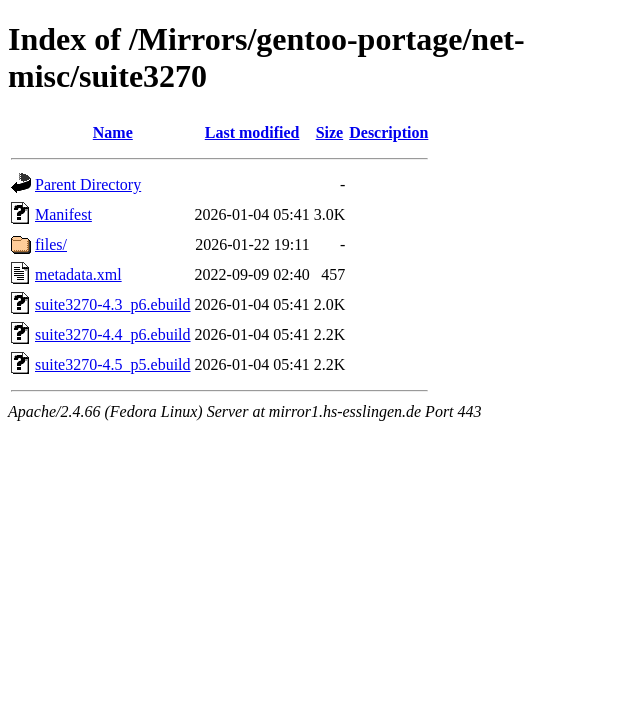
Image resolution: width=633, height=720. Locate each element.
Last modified (252, 132)
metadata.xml (78, 274)
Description (388, 132)
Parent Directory (88, 184)
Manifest (63, 214)
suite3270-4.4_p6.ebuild (113, 334)
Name (113, 132)
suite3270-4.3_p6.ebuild (113, 304)
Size (330, 132)
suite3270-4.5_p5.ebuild (113, 364)
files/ (51, 244)
